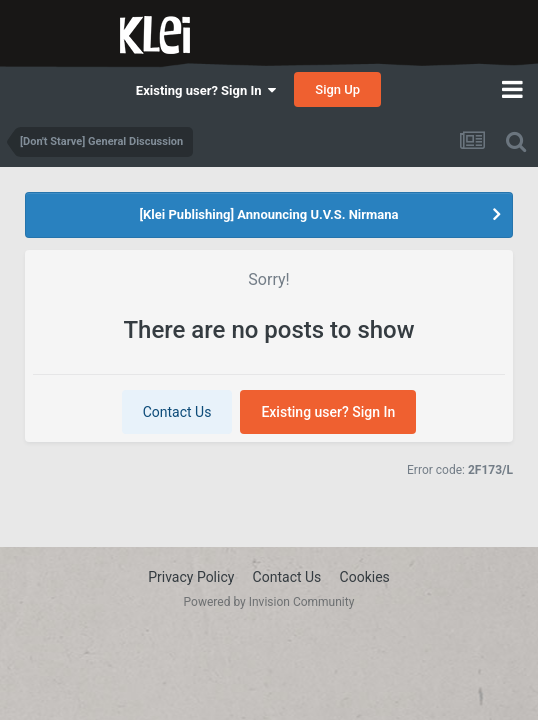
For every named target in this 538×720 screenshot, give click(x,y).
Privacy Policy (191, 577)
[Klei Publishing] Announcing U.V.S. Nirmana (268, 214)
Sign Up (337, 89)
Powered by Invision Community (269, 602)
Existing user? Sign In (206, 90)
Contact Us (177, 412)
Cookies (365, 577)
